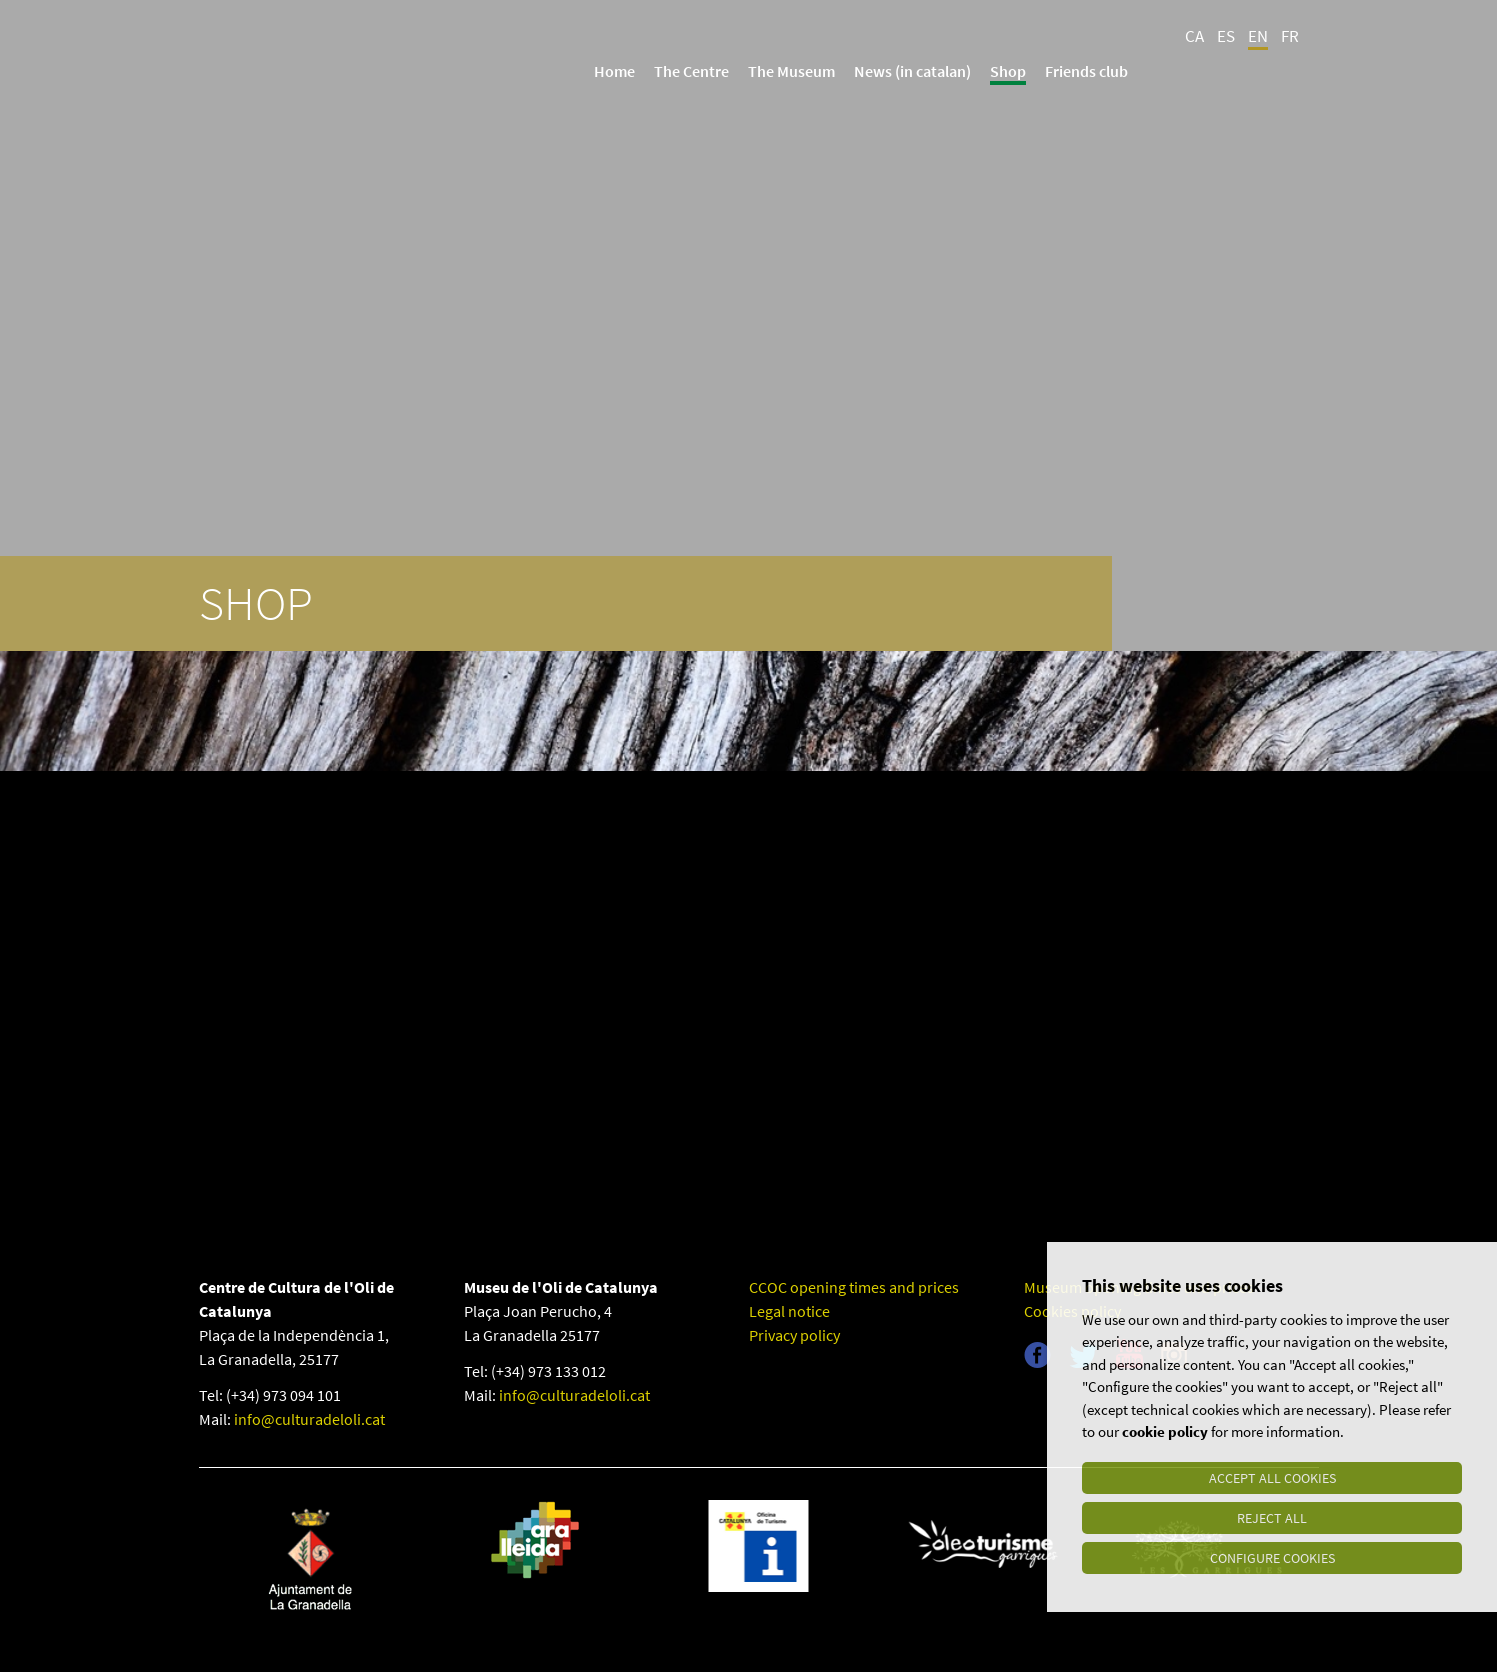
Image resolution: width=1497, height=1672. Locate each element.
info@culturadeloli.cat (309, 1419)
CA (1194, 36)
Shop (1008, 71)
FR (1290, 36)
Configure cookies (1272, 1558)
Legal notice (789, 1311)
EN (1258, 36)
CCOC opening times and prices (854, 1287)
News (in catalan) (912, 71)
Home (614, 71)
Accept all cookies (1272, 1478)
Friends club (1086, 71)
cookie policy (1165, 1432)
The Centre (691, 71)
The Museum (791, 71)
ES (1226, 36)
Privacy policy (794, 1335)
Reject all (1272, 1518)
